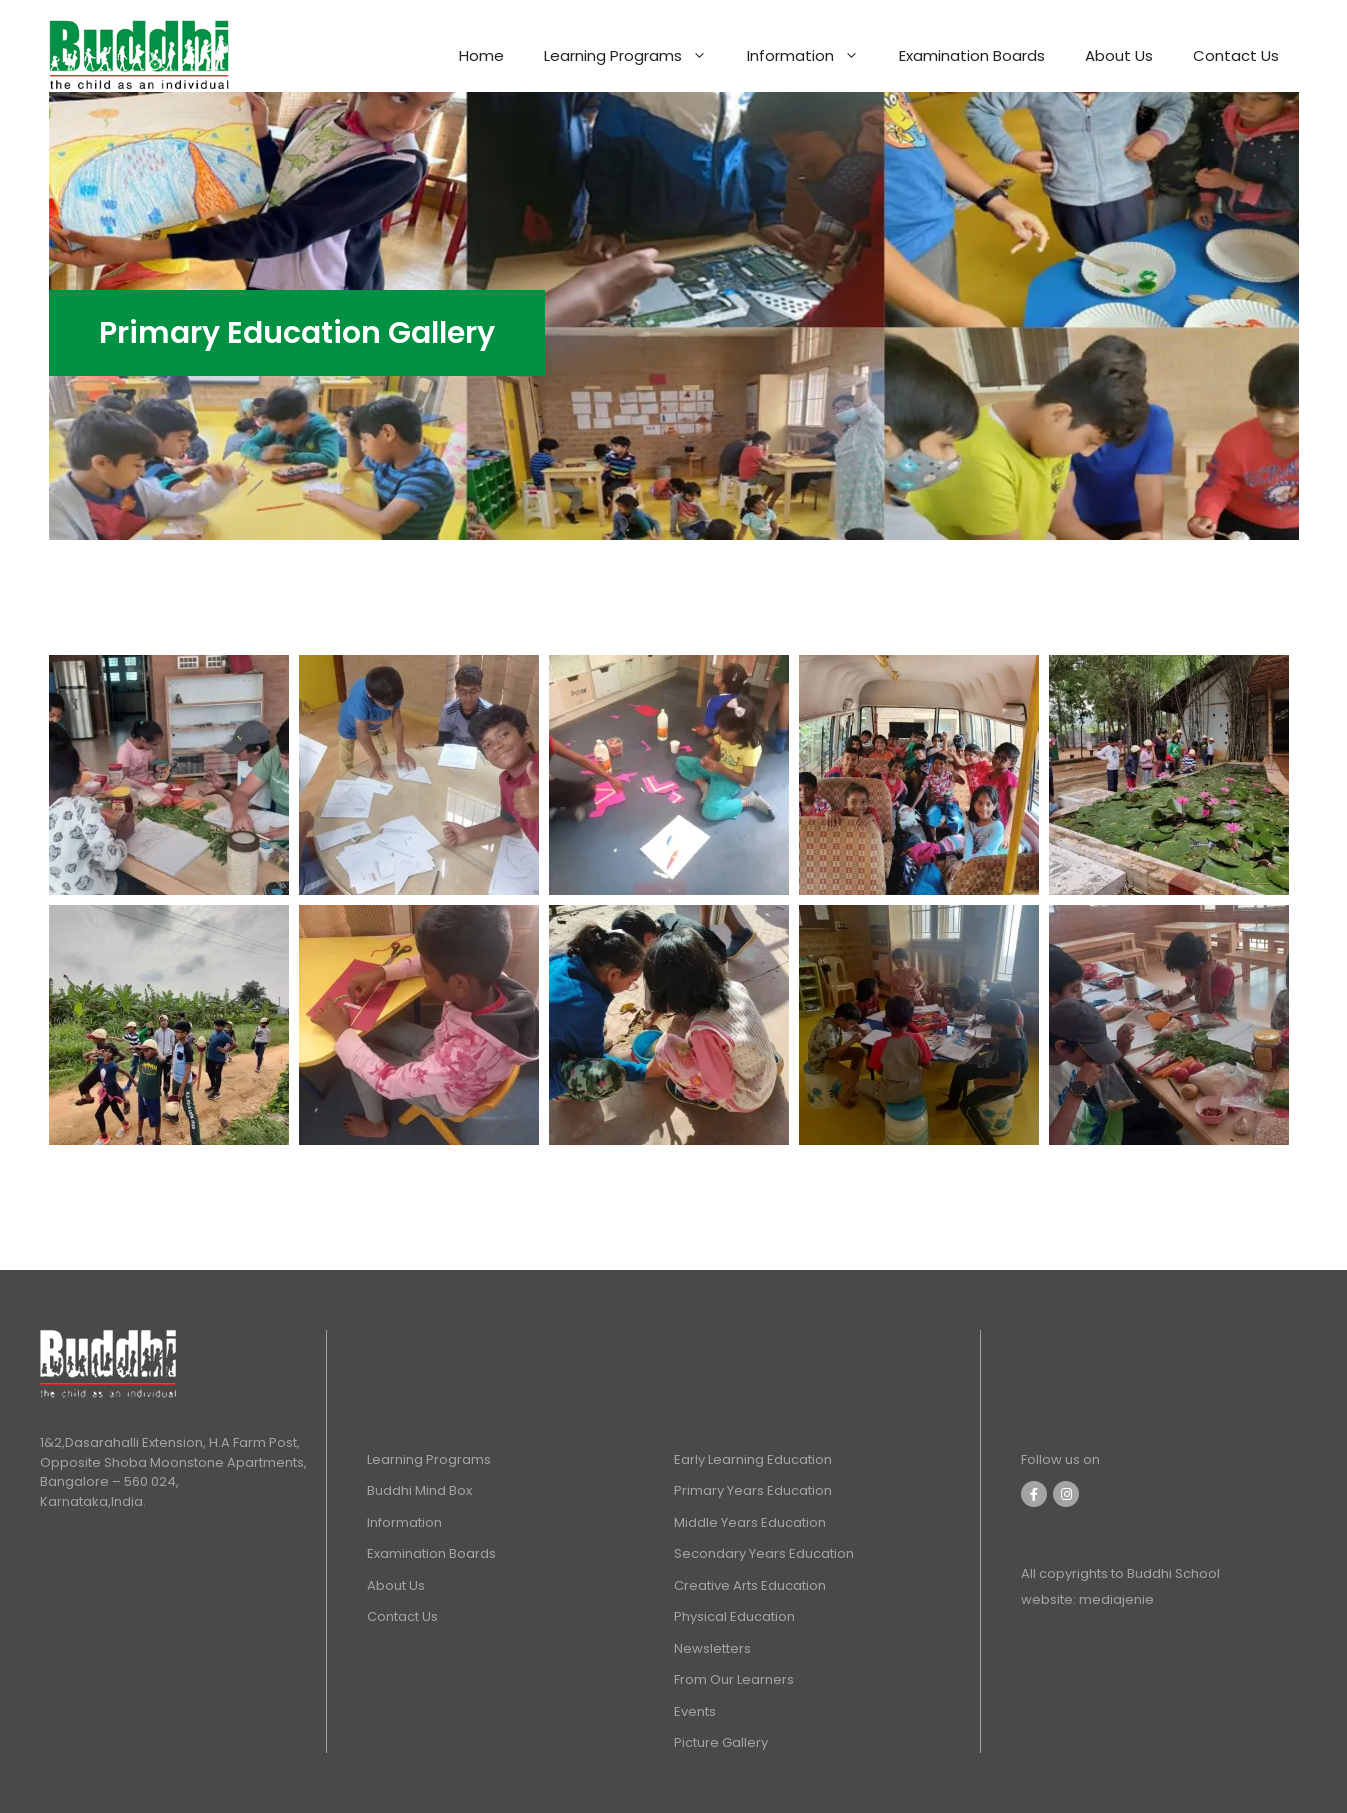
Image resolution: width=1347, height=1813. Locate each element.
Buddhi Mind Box (419, 1490)
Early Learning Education (753, 1459)
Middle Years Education (750, 1522)
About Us (1119, 55)
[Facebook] (1034, 1494)
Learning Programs (635, 56)
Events (695, 1711)
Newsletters (712, 1648)
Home (481, 55)
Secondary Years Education (764, 1553)
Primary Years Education (753, 1490)
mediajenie (1115, 1599)
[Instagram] (1066, 1494)
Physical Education (734, 1616)
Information (813, 56)
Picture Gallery (721, 1742)
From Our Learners (734, 1679)
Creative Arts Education (750, 1585)
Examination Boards (972, 55)
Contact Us (1236, 55)
